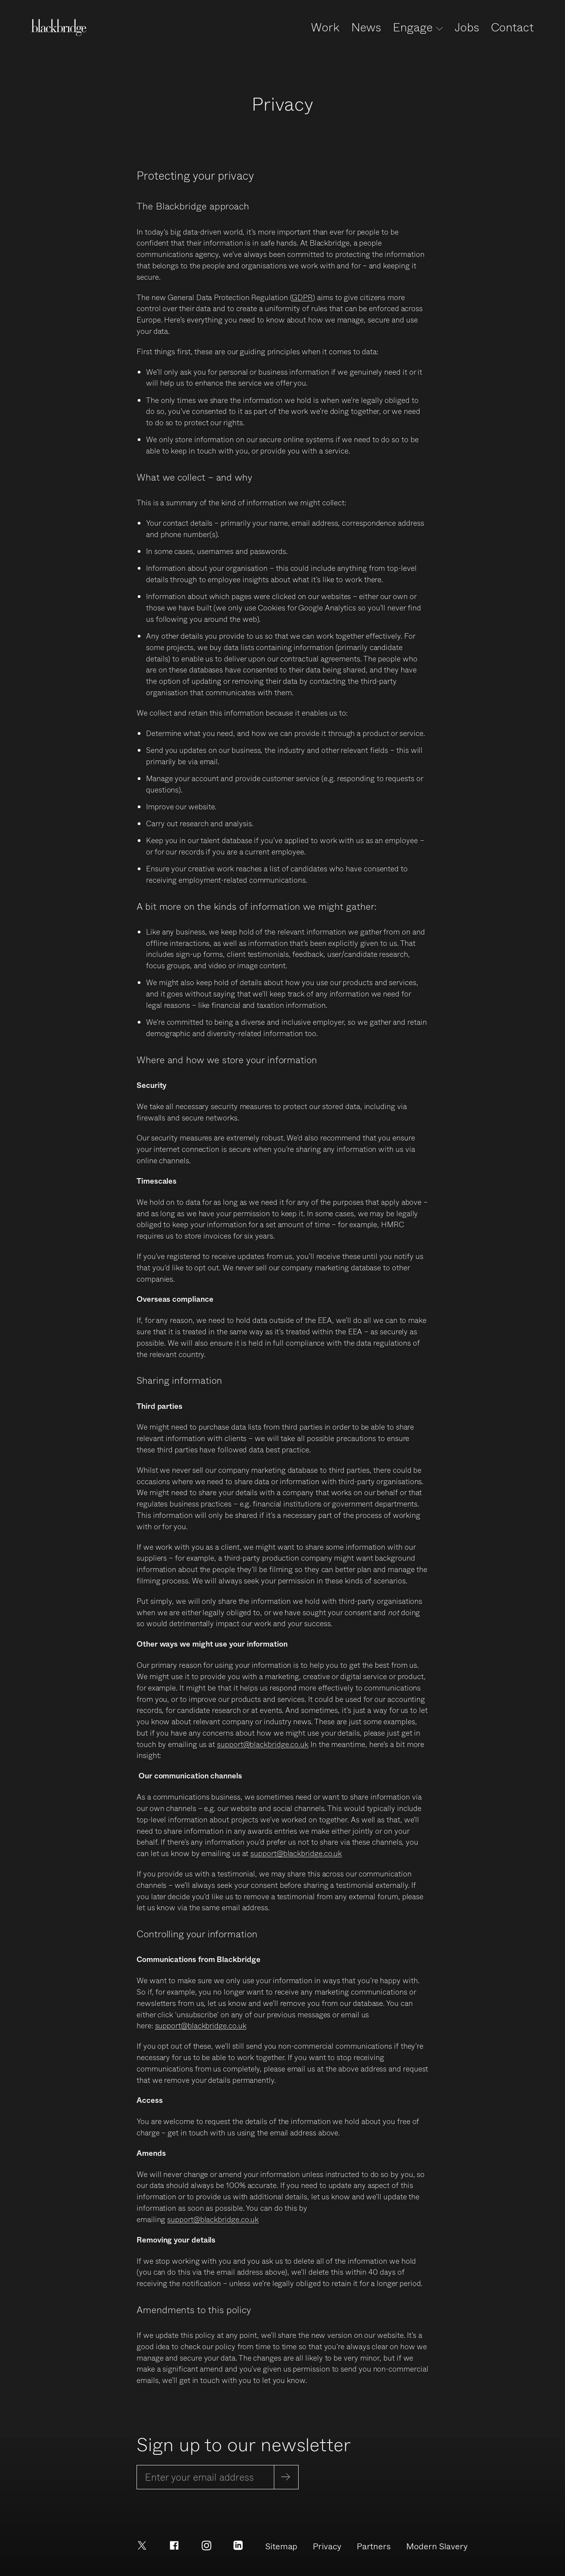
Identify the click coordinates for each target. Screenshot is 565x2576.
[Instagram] (206, 2544)
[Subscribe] (286, 2477)
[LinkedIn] (238, 2544)
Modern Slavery (437, 2545)
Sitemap (281, 2545)
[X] (142, 2544)
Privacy (327, 2545)
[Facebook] (174, 2544)
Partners (374, 2545)
